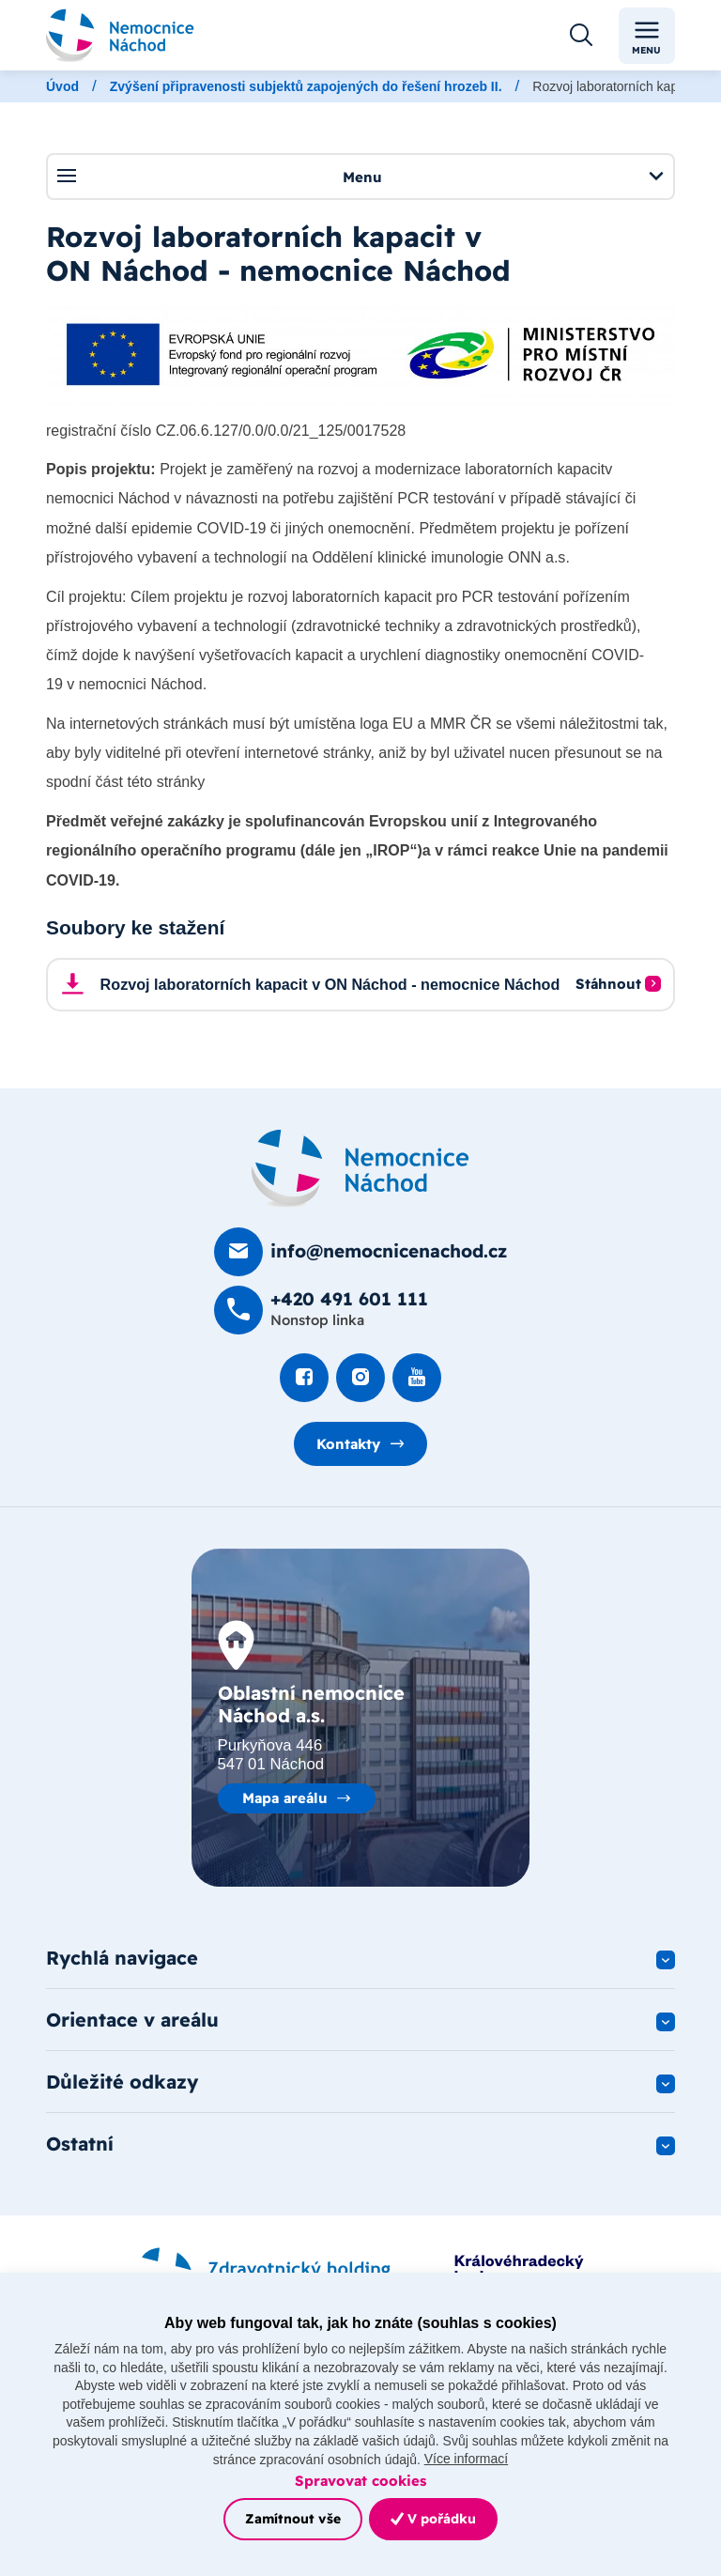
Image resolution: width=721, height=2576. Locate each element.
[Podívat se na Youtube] (416, 1377)
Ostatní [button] (80, 2143)
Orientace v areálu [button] (132, 2019)
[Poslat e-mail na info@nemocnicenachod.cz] (360, 1251)
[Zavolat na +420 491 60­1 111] (321, 1310)
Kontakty (348, 1444)
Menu (360, 175)
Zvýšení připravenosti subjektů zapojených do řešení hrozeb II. (306, 86)
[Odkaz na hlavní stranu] (120, 35)
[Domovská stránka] (360, 1168)
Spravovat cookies (360, 2481)
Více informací (466, 2458)
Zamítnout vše (293, 2518)
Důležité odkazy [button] (122, 2081)
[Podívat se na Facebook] (304, 1377)
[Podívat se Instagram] (360, 1377)
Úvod (62, 86)
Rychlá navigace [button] (122, 1957)
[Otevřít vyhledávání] (581, 36)
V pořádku (433, 2518)
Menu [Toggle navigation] (646, 36)
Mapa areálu (285, 1798)
